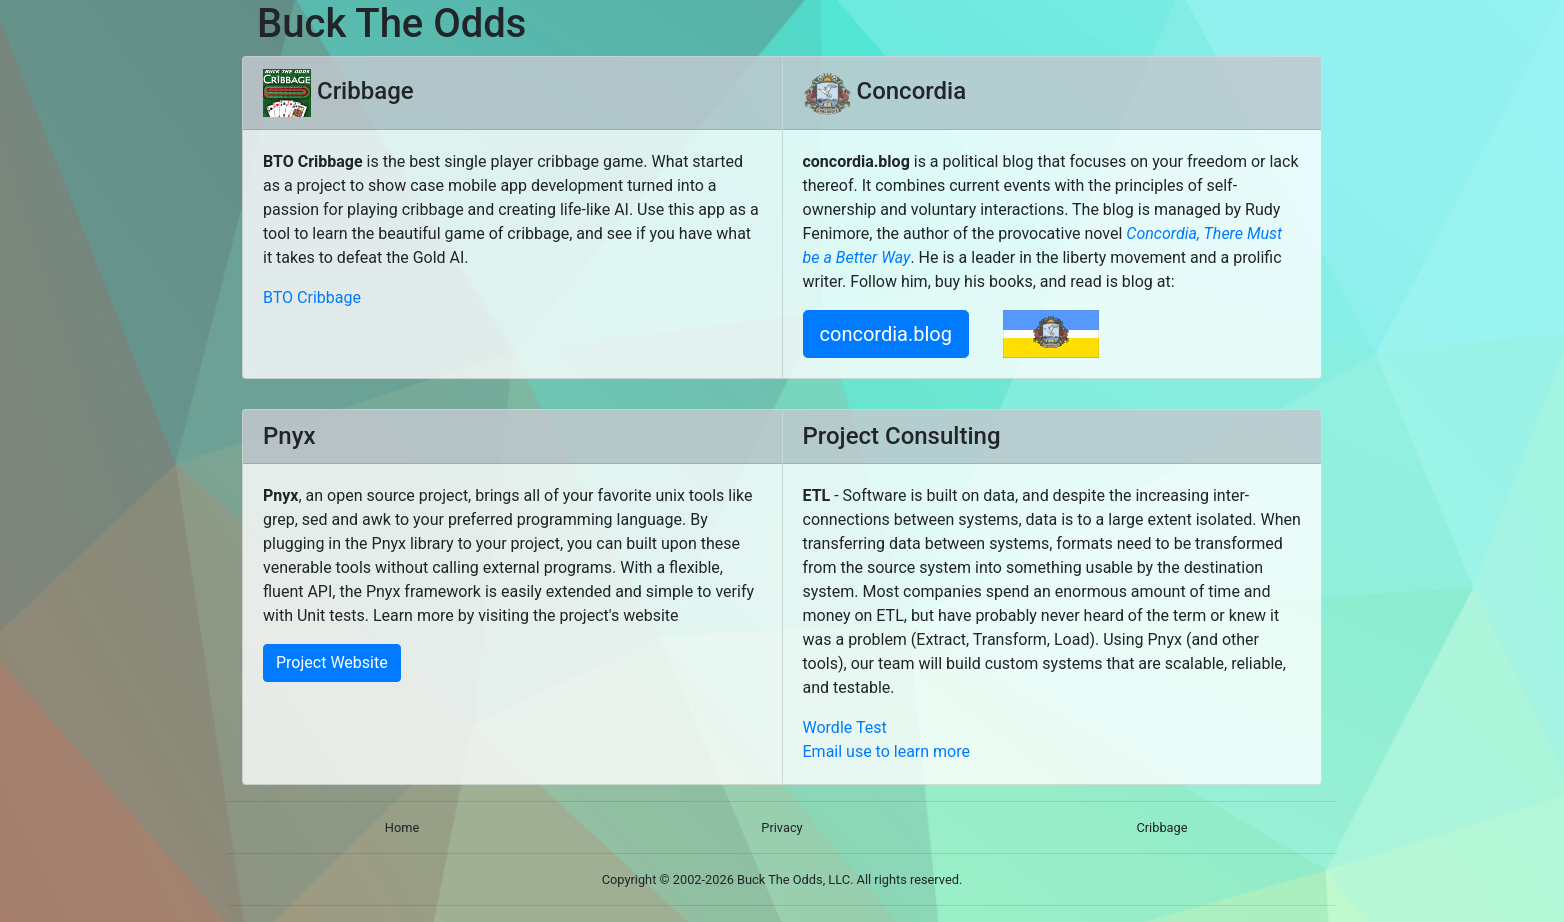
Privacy (781, 827)
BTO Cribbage (312, 297)
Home (402, 827)
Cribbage (1161, 827)
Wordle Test (845, 727)
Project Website (332, 662)
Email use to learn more (887, 751)
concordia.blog (886, 334)
